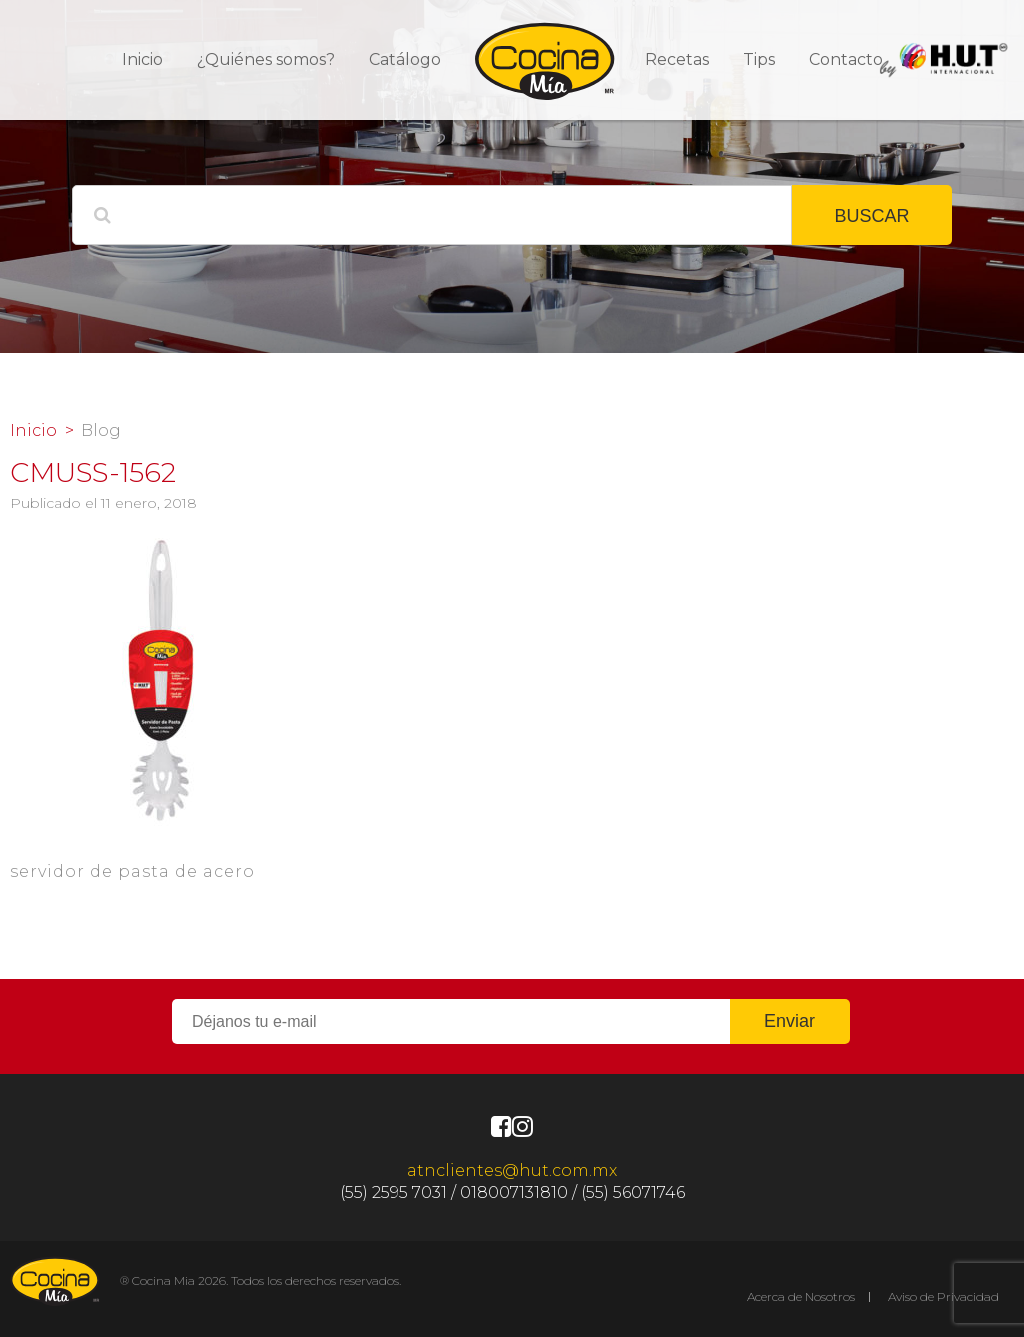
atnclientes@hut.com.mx (512, 1170)
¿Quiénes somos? (266, 59)
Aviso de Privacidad (943, 1296)
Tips (759, 59)
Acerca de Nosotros (801, 1296)
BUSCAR (871, 216)
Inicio (142, 59)
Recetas (677, 59)
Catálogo (405, 59)
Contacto (846, 59)
